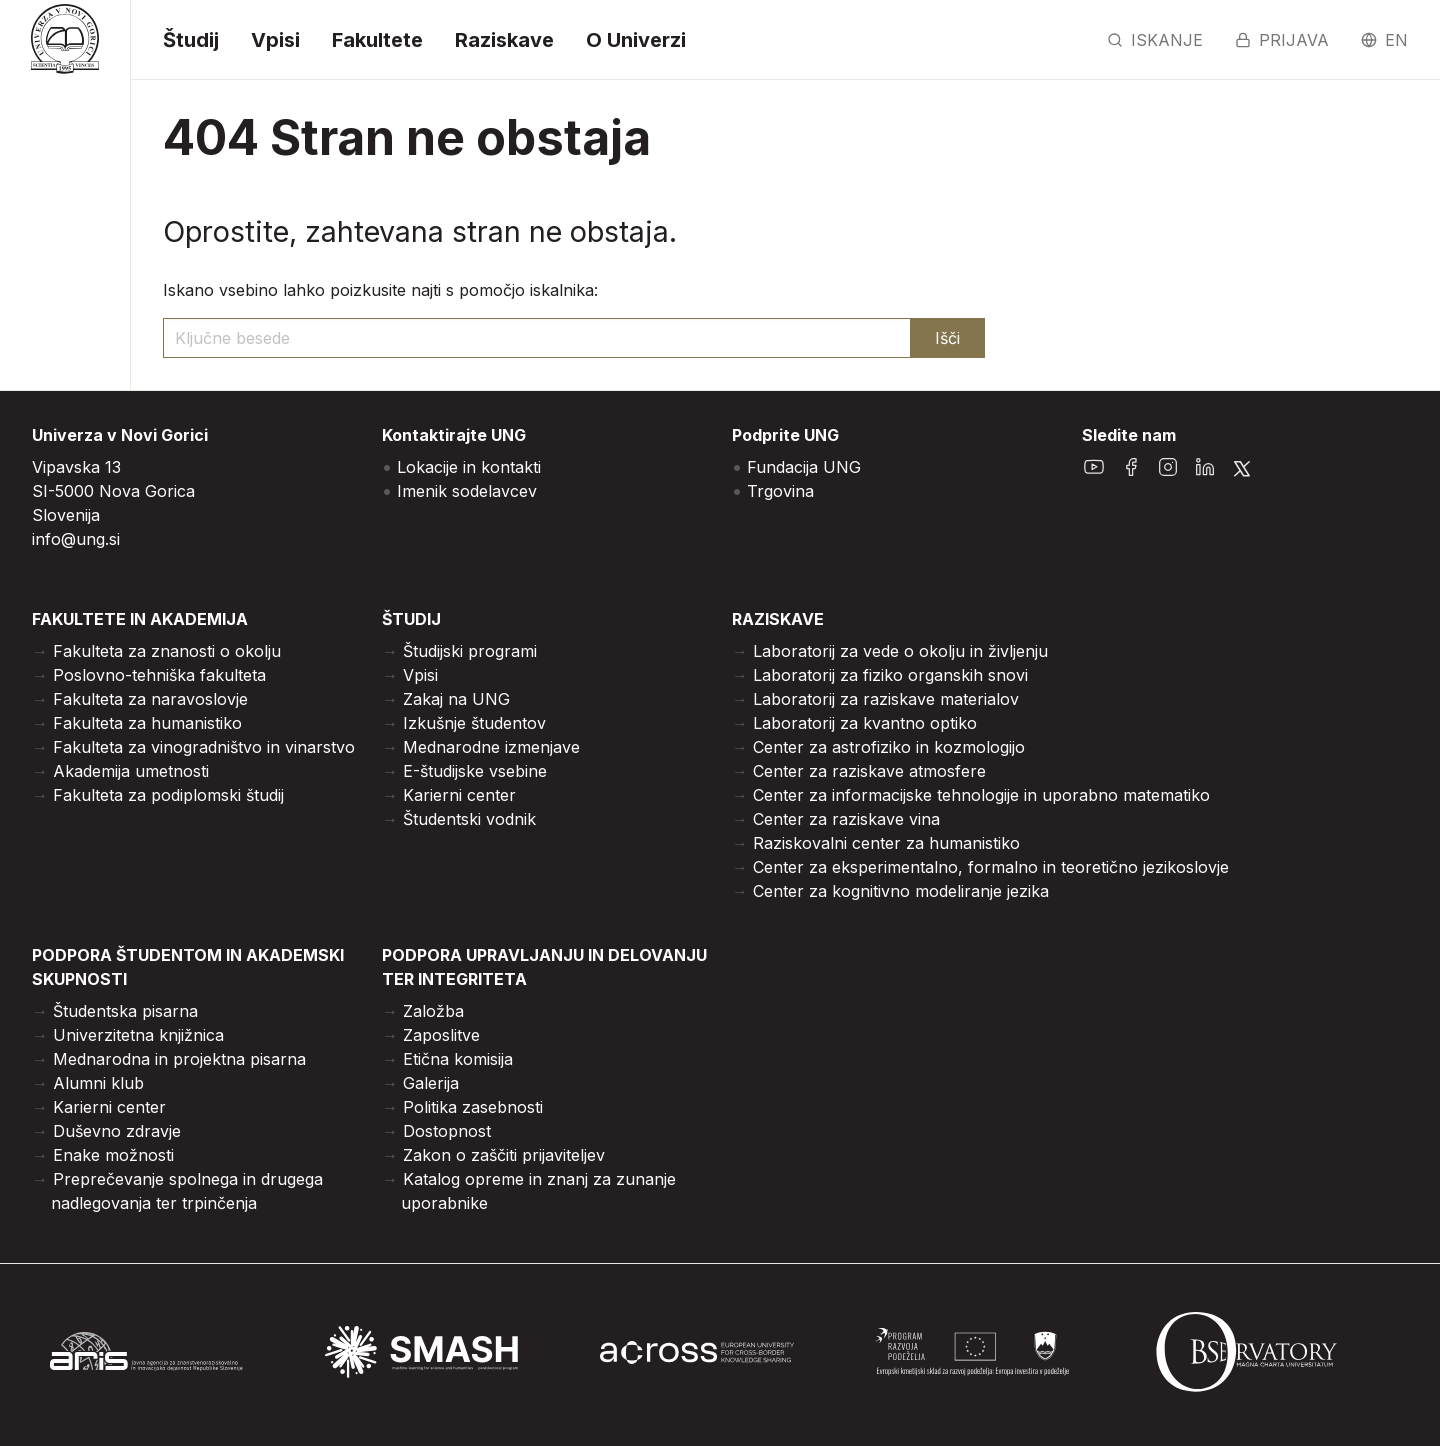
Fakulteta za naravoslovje (150, 699)
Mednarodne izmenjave (491, 747)
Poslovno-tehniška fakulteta (159, 675)
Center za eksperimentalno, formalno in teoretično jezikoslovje (991, 867)
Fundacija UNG (804, 467)
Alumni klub (98, 1083)
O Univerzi (636, 40)
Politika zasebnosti (473, 1107)
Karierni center (459, 795)
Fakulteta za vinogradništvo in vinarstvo (204, 747)
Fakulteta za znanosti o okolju (167, 651)
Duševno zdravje (117, 1131)
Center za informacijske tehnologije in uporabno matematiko (981, 795)
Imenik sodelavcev (467, 491)
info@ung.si (76, 539)
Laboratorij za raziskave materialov (886, 699)
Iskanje (1155, 40)
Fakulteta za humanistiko (147, 723)
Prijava (1282, 40)
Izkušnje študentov (474, 723)
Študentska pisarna (125, 1011)
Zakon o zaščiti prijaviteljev (504, 1155)
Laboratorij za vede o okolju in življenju (900, 651)
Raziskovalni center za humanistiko (886, 843)
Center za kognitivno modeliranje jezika (901, 891)
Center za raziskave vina (846, 819)
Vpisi (275, 40)
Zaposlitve (441, 1035)
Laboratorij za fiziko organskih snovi (890, 675)
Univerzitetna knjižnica (138, 1035)
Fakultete (377, 40)
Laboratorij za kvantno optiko (865, 723)
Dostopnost (447, 1131)
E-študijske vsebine (475, 771)
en (1384, 40)
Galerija (431, 1083)
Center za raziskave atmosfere (869, 771)
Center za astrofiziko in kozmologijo (889, 747)
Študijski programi (470, 651)
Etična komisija (458, 1059)
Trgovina (780, 491)
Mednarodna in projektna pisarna (179, 1059)
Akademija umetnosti (131, 771)
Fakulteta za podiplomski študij (168, 795)
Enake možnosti (113, 1155)
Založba (433, 1011)
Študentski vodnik (469, 819)
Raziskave (504, 40)
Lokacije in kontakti (469, 467)
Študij (191, 40)
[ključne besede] (537, 338)
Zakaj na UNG (456, 699)
